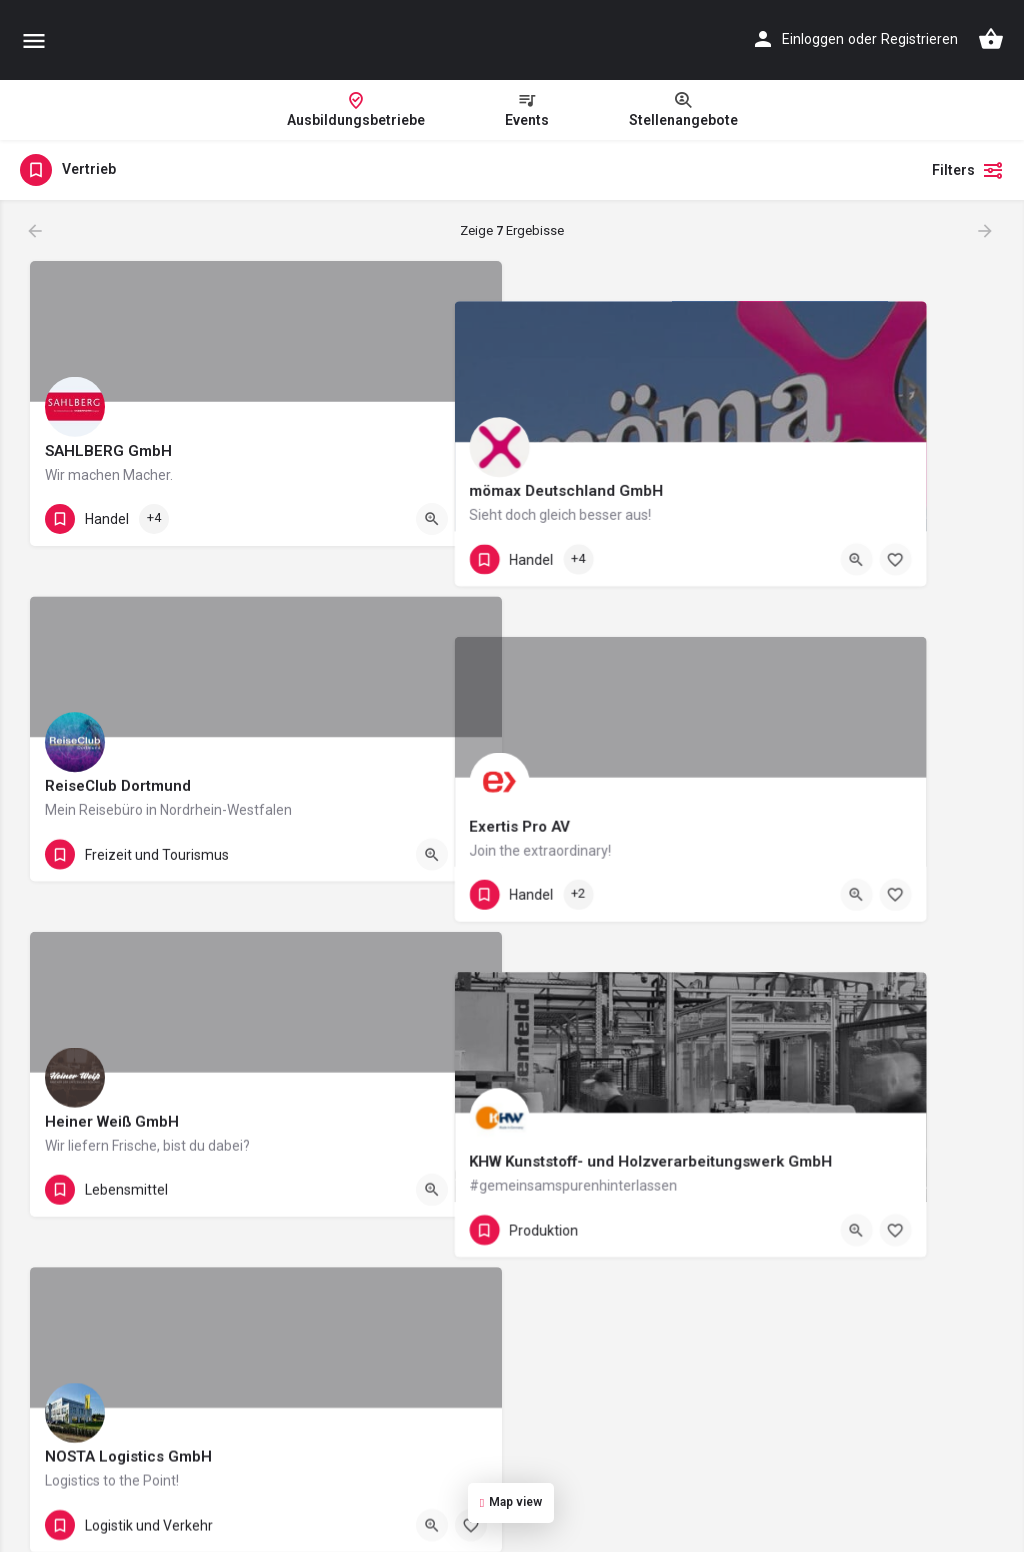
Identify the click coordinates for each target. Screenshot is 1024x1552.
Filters (968, 170)
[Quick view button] (432, 519)
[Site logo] (215, 40)
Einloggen (813, 39)
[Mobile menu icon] (34, 40)
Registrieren (919, 39)
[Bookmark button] (471, 519)
